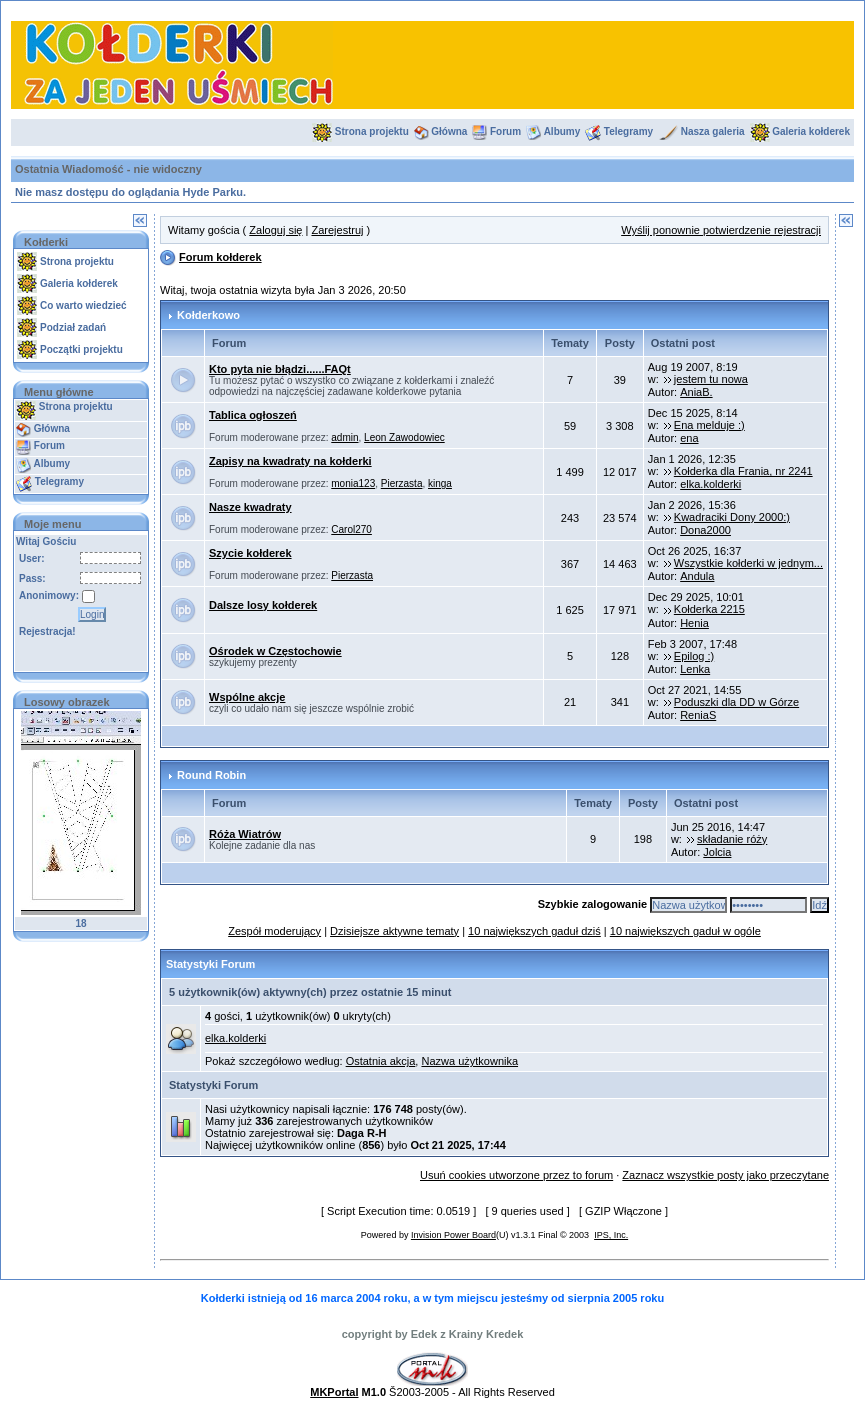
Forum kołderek (220, 257)
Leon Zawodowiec (404, 437)
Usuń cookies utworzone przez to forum (516, 1175)
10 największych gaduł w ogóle (685, 931)
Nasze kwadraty (250, 507)
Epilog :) (694, 656)
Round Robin (211, 775)
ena (689, 438)
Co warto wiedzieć (83, 305)
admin (344, 437)
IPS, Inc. (611, 1235)
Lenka (695, 669)
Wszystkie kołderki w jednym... (748, 563)
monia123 (353, 483)
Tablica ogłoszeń (253, 415)
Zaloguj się (275, 230)
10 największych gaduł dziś (534, 931)
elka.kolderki (710, 484)
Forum (505, 131)
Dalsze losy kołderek (263, 605)
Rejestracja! (47, 631)
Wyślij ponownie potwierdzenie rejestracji (721, 230)
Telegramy (628, 131)
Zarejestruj (337, 230)
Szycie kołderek (250, 553)
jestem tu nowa (711, 379)
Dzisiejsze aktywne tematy (394, 931)
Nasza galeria (713, 131)
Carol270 (351, 529)
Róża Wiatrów (245, 834)
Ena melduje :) (709, 425)
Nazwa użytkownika (469, 1061)
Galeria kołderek (811, 131)
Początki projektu (81, 349)
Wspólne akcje (247, 697)
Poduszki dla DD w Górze (736, 702)
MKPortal (334, 1392)
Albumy (562, 131)
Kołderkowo (208, 315)
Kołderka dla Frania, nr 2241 (743, 471)
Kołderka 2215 (709, 609)
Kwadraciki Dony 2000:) (732, 517)
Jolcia (717, 852)
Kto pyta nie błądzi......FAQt (280, 369)
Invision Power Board (453, 1235)
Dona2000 (705, 530)
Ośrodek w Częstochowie (275, 651)
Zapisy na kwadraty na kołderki (290, 461)
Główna (449, 131)
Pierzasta (402, 483)
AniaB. (696, 392)
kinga (440, 483)
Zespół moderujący (274, 931)
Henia (694, 623)
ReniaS (698, 715)
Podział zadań (73, 327)
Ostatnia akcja (381, 1061)
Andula (697, 576)
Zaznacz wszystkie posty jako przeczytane (725, 1175)
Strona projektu (372, 131)
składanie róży (732, 839)
